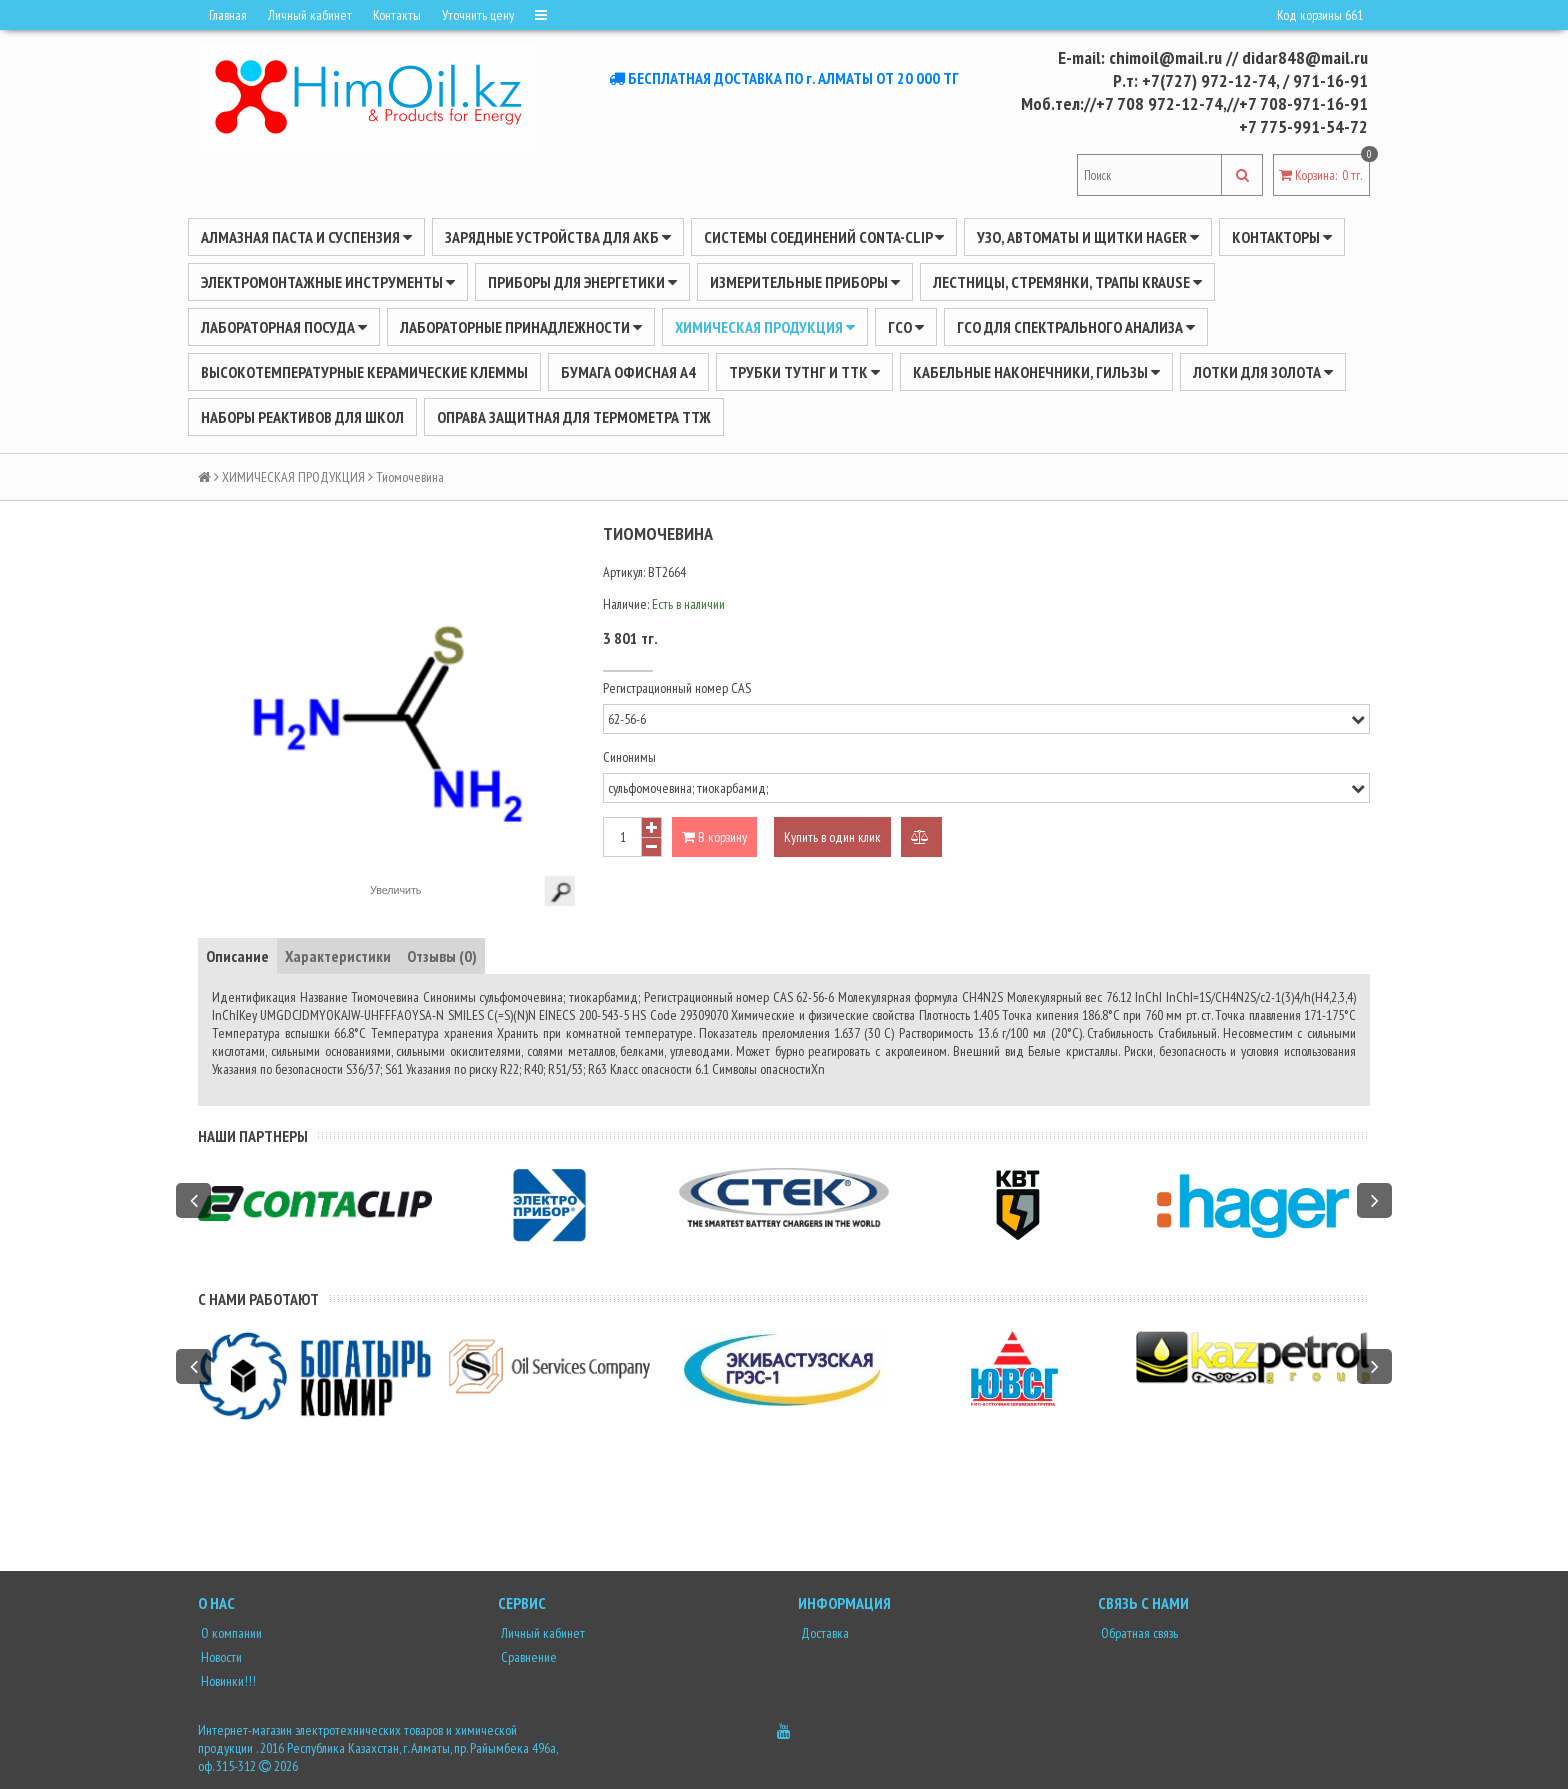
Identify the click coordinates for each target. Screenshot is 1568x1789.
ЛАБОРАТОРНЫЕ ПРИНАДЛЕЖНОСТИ (521, 327)
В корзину (714, 837)
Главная (228, 15)
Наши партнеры (253, 1136)
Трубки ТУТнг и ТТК (804, 372)
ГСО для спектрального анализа (1076, 327)
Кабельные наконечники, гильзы (1036, 372)
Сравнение (527, 1657)
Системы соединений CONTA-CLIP (824, 237)
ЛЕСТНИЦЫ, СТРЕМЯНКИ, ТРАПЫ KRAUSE (1067, 282)
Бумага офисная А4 (628, 372)
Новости (220, 1657)
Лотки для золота (1263, 372)
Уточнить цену (478, 15)
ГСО (906, 327)
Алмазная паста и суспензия (306, 237)
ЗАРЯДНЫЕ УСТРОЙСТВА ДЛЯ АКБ (558, 237)
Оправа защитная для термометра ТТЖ (574, 417)
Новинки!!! (227, 1681)
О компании (230, 1633)
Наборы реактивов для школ (302, 417)
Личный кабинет (310, 15)
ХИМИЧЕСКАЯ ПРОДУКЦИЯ (765, 327)
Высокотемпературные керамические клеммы (364, 372)
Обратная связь (1138, 1633)
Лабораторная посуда (284, 327)
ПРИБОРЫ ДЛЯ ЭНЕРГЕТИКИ (582, 282)
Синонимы (629, 757)
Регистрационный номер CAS (677, 688)
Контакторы (1282, 237)
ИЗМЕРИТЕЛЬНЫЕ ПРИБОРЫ (805, 282)
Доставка (823, 1633)
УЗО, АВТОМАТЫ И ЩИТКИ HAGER (1088, 237)
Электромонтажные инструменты (328, 282)
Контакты (397, 15)
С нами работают (258, 1299)
